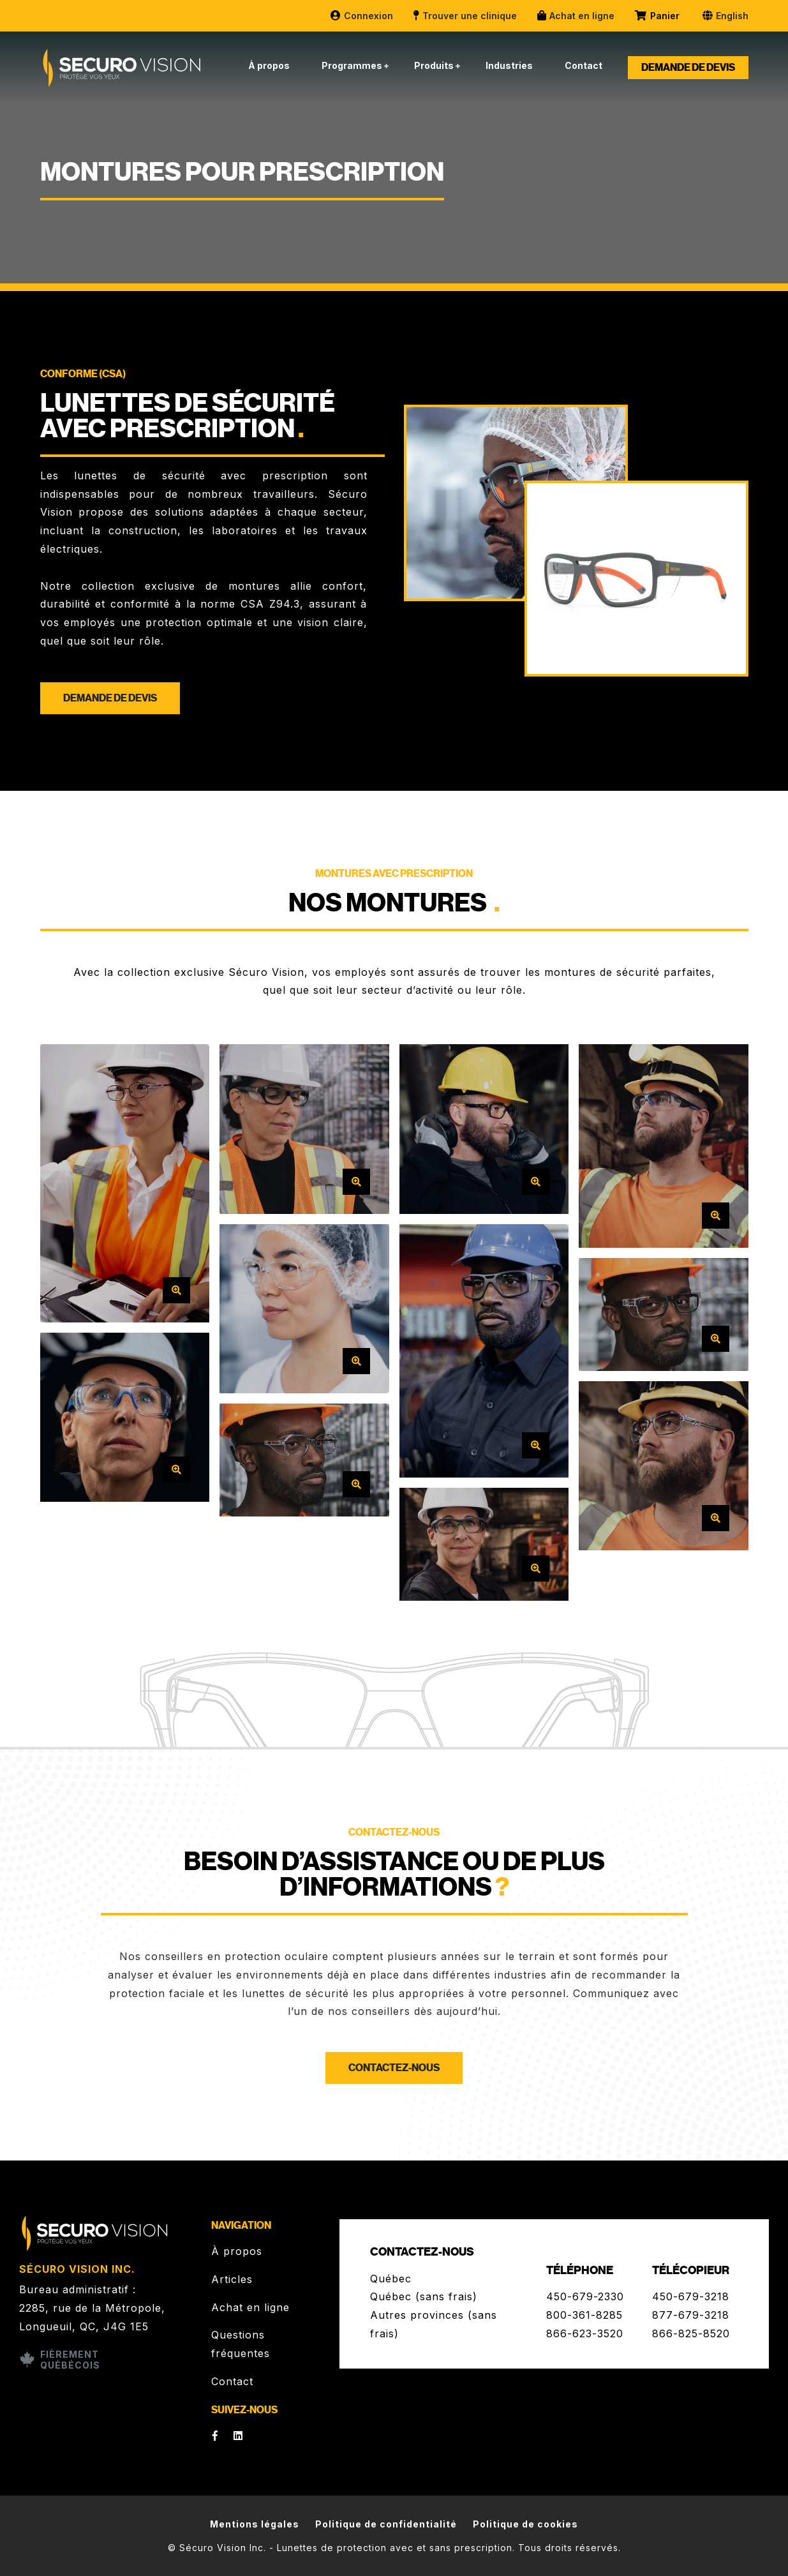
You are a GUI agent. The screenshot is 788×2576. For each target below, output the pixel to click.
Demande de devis (688, 67)
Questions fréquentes (240, 2344)
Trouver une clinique (464, 15)
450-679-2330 (585, 2296)
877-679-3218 (690, 2315)
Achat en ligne (575, 15)
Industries (509, 65)
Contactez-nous (394, 2068)
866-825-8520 (691, 2333)
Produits (434, 65)
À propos (269, 65)
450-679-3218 (690, 2296)
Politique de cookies (525, 2524)
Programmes (352, 65)
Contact (583, 65)
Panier (658, 16)
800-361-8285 (584, 2315)
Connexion (361, 15)
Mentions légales (254, 2524)
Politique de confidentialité (386, 2524)
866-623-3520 (584, 2333)
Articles (232, 2279)
